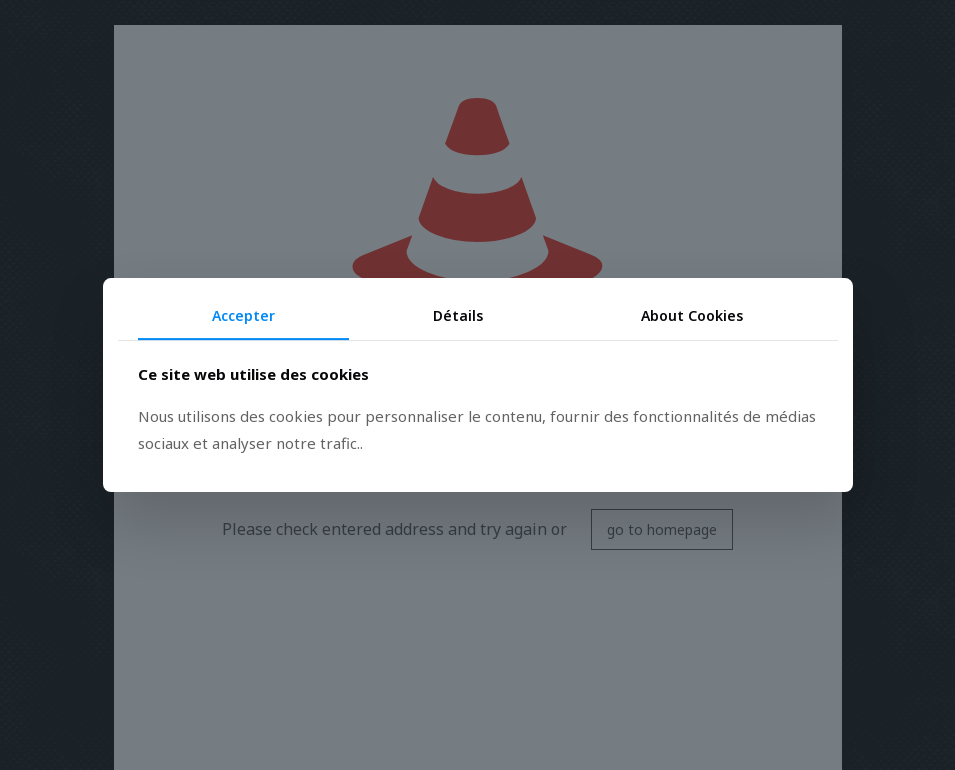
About (692, 315)
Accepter (243, 315)
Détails (458, 315)
